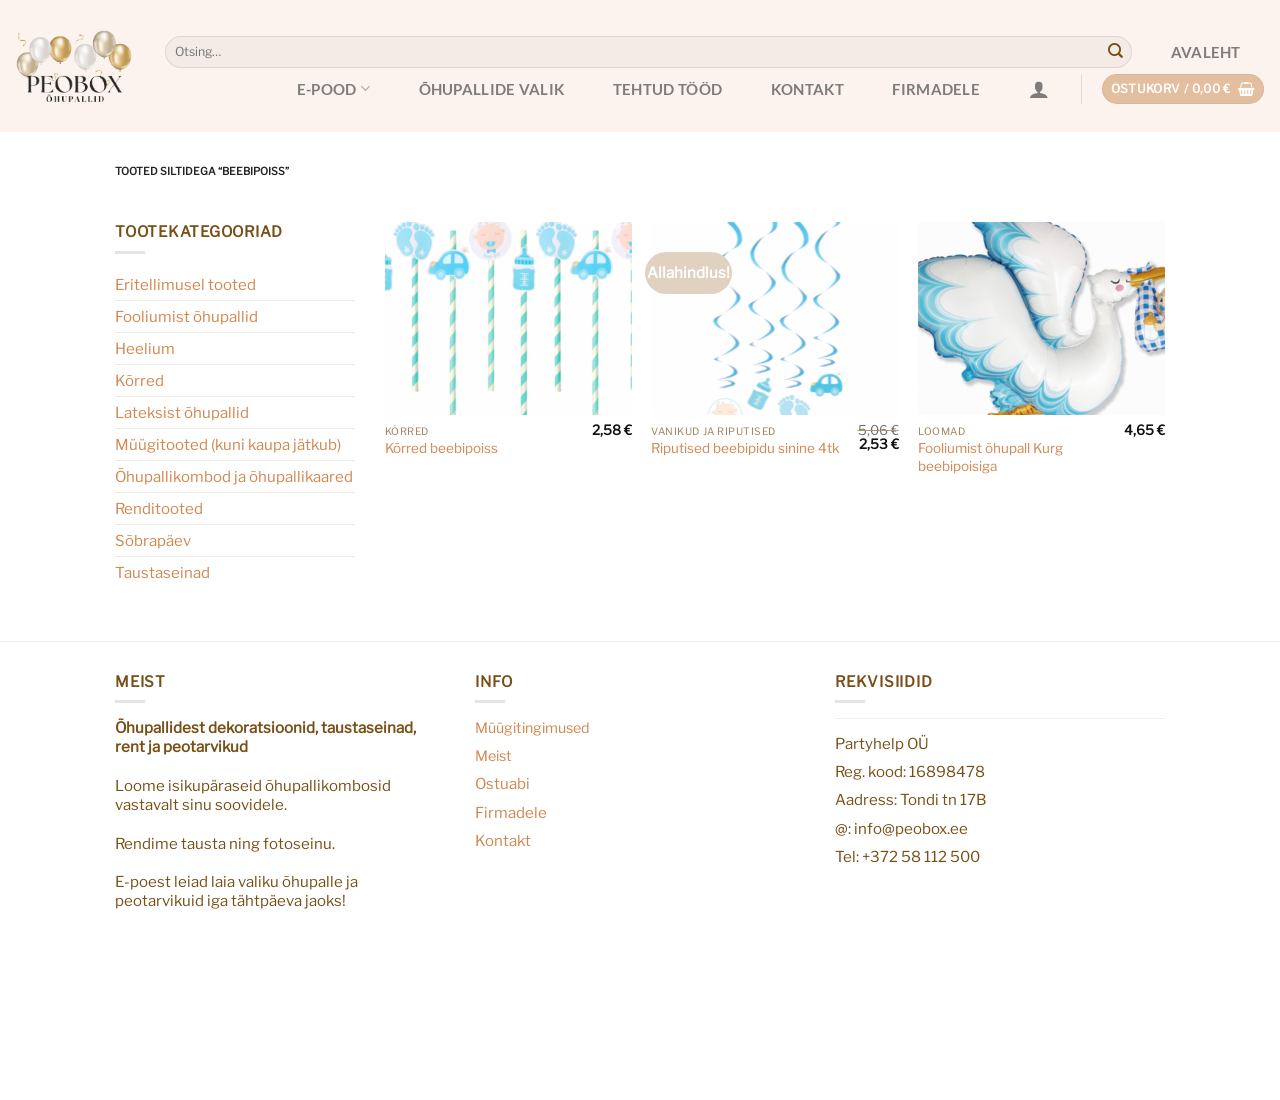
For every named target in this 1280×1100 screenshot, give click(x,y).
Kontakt (807, 89)
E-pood (333, 88)
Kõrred (139, 380)
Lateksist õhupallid (182, 412)
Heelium (145, 348)
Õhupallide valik (492, 89)
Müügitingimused (532, 728)
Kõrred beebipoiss (441, 448)
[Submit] (1115, 52)
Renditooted (159, 508)
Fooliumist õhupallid (186, 316)
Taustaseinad (162, 572)
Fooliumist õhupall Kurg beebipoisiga (990, 457)
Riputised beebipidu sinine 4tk (745, 448)
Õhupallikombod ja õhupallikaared (234, 476)
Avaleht (1206, 52)
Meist (493, 756)
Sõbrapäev (153, 540)
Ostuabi (502, 783)
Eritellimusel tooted (185, 284)
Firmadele (936, 89)
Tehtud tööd (667, 89)
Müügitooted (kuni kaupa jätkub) (228, 444)
